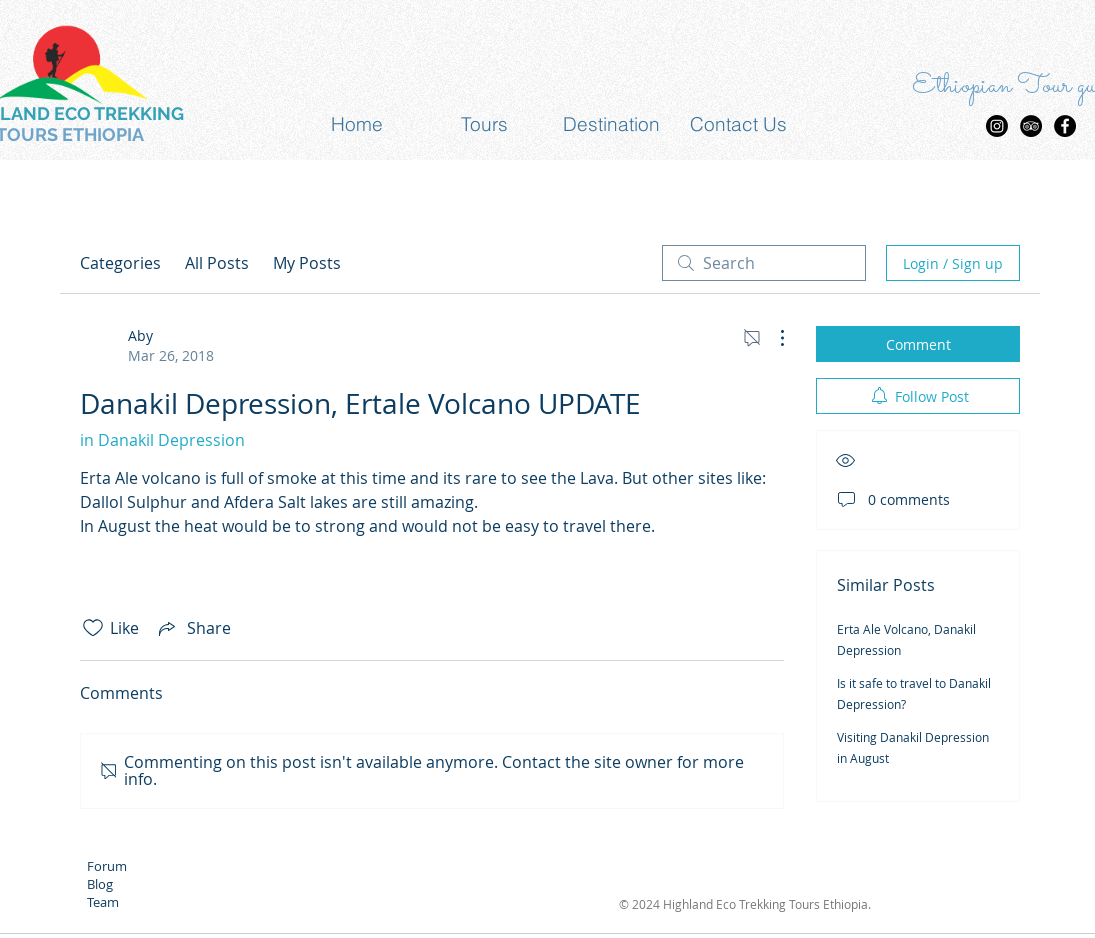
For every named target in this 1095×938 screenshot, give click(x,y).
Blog (100, 884)
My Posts (307, 263)
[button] (484, 124)
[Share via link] (193, 628)
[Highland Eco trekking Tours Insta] (997, 126)
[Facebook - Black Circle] (1065, 126)
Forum (107, 866)
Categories (120, 263)
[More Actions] (772, 338)
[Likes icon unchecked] (93, 628)
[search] (764, 263)
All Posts (217, 263)
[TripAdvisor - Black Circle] (1031, 126)
